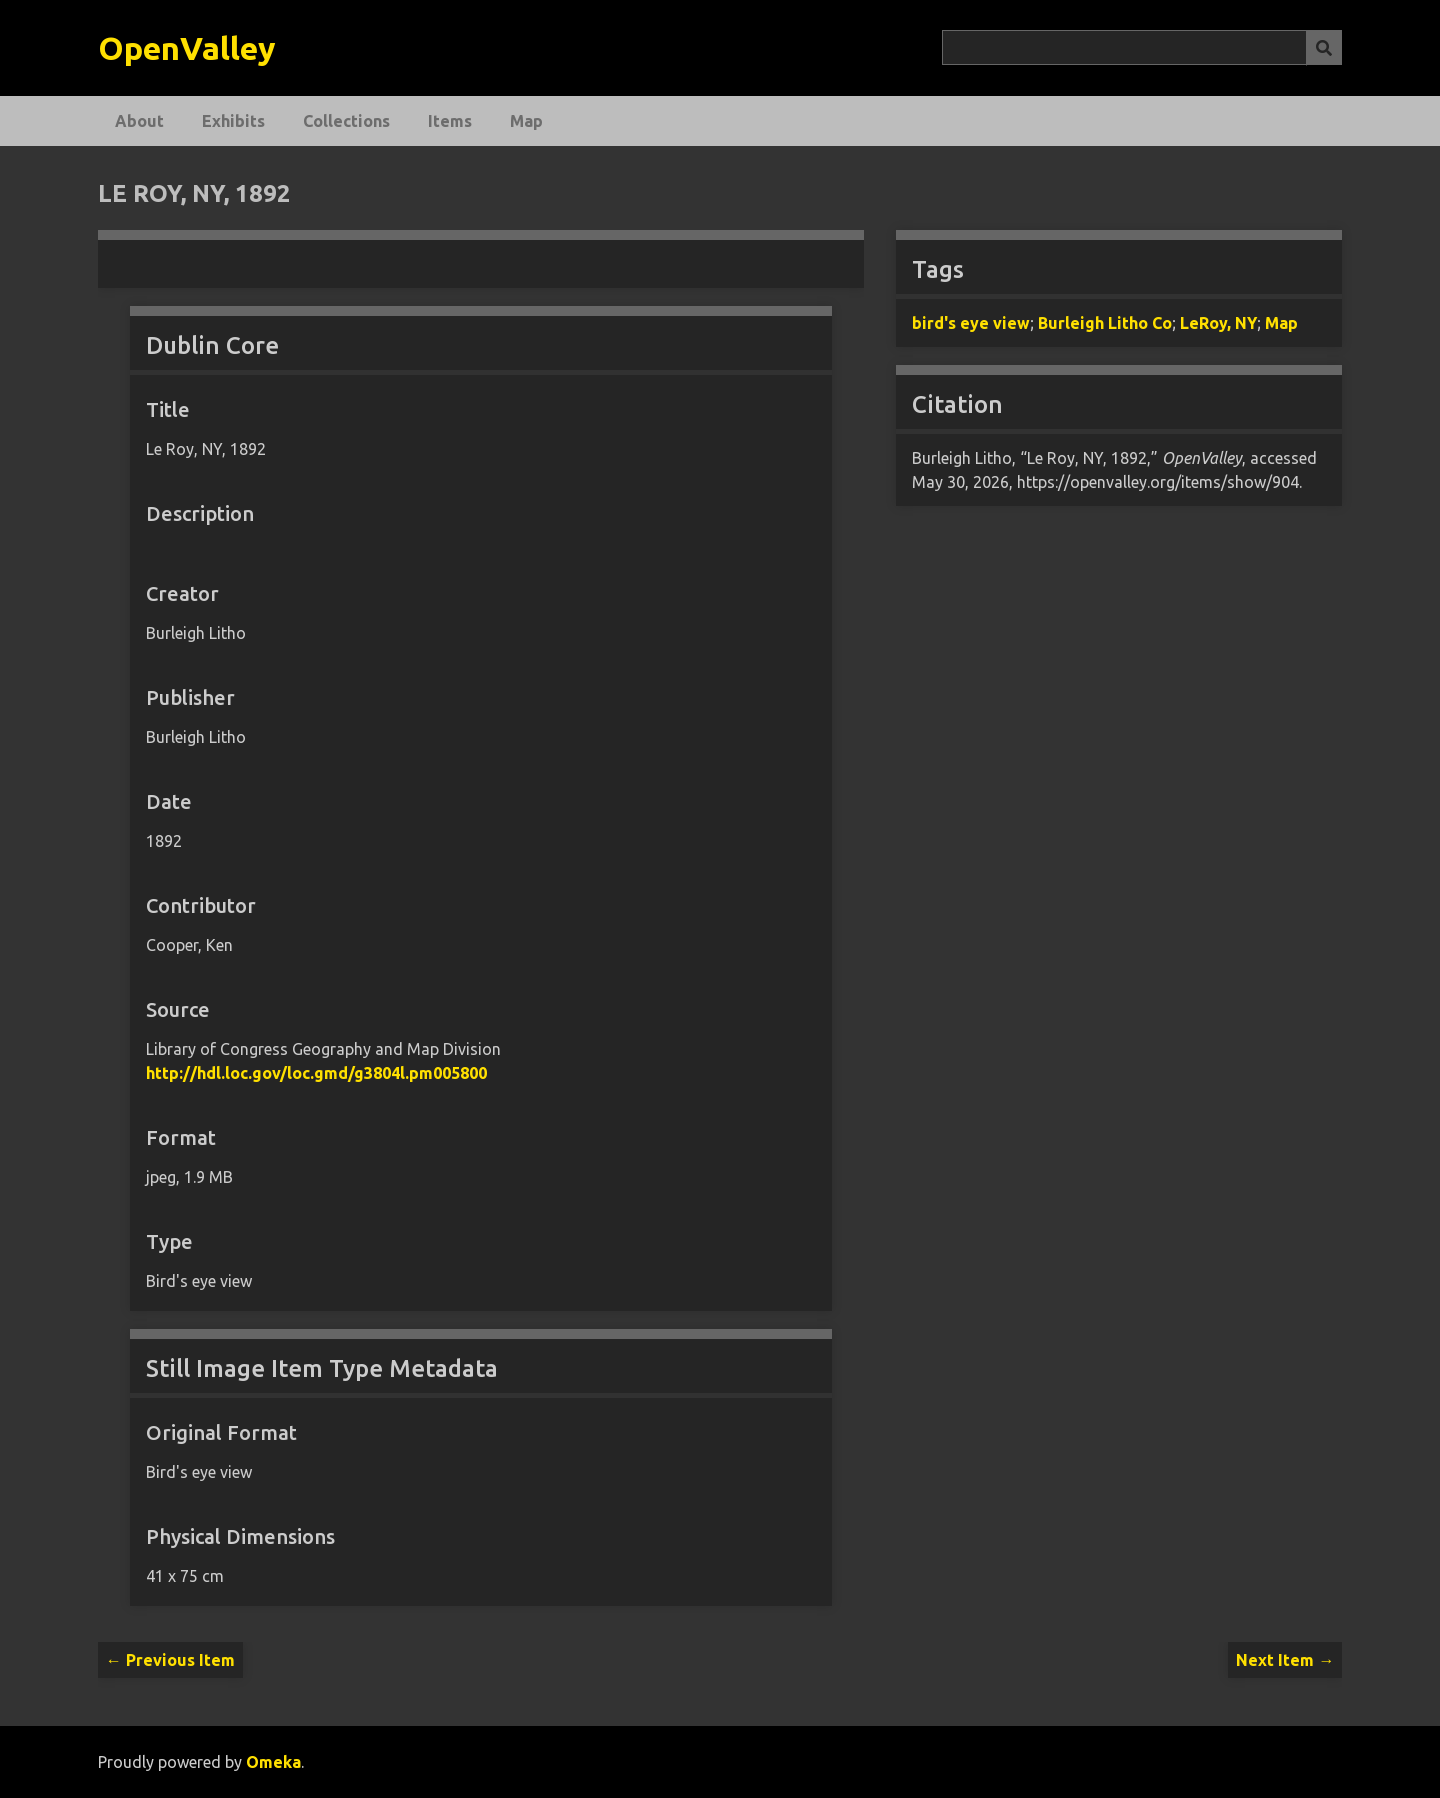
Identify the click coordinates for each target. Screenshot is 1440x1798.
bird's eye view (971, 323)
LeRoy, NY (1218, 323)
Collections (346, 121)
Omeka (273, 1762)
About (139, 121)
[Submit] (1324, 47)
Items (450, 121)
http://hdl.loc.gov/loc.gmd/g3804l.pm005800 (316, 1073)
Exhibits (233, 121)
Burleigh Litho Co (1105, 323)
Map (526, 121)
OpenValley (187, 48)
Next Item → (1285, 1660)
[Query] (1142, 47)
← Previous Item (170, 1660)
